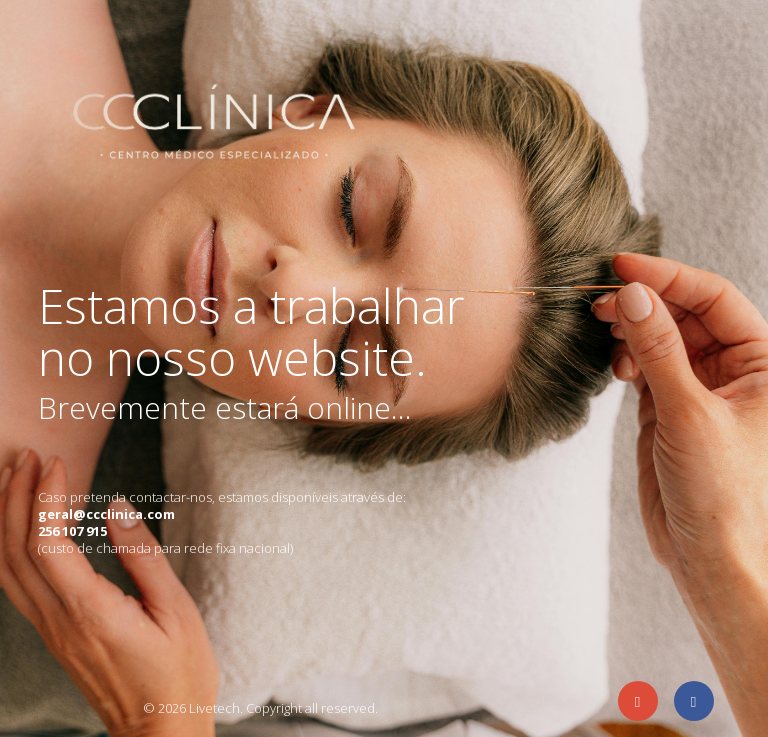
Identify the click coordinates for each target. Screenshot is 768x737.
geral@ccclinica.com (106, 514)
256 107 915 (72, 531)
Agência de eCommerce (75, 706)
